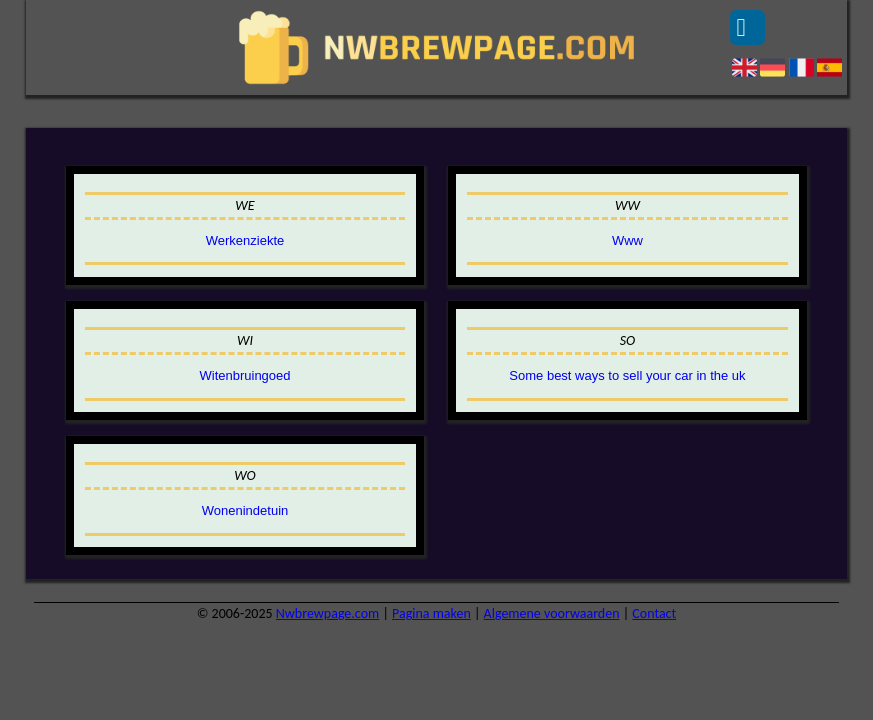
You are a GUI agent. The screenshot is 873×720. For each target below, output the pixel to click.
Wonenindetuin (245, 510)
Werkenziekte (245, 240)
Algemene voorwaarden (552, 613)
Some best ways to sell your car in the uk (627, 375)
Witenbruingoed (244, 375)
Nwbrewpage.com (327, 613)
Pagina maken (431, 613)
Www (627, 240)
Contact (654, 613)
